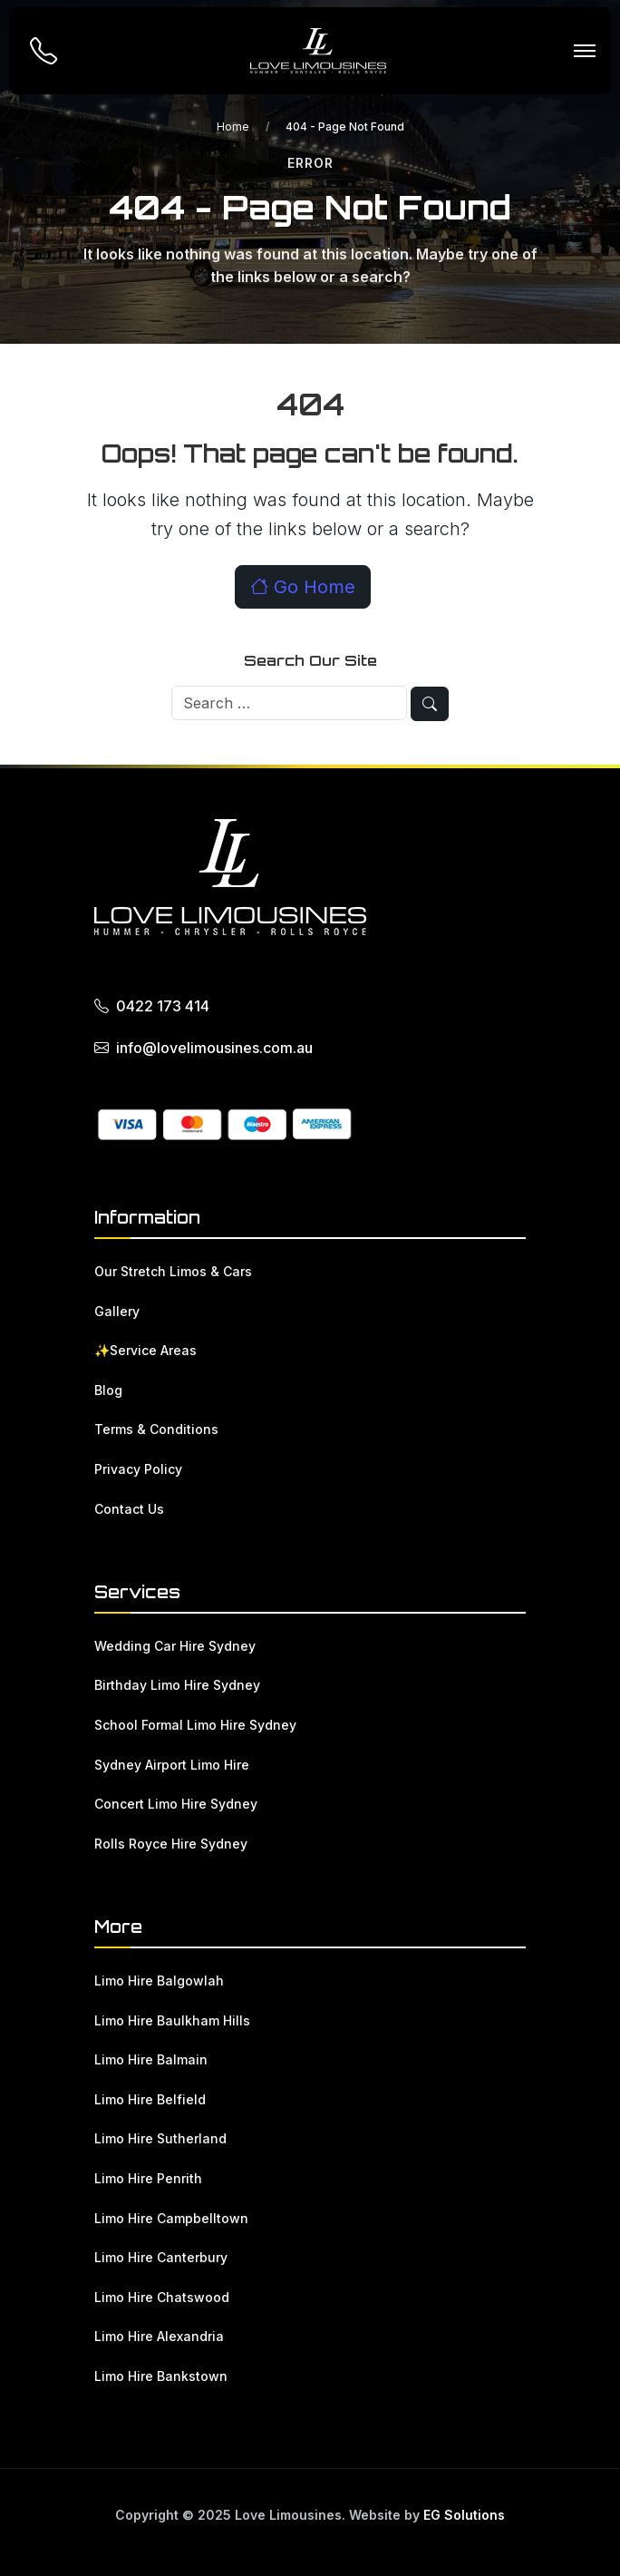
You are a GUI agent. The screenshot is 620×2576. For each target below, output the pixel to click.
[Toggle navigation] (584, 51)
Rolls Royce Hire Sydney (170, 1843)
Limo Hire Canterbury (161, 2257)
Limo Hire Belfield (150, 2099)
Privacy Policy (138, 1469)
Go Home (302, 587)
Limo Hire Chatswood (161, 2297)
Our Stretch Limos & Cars (173, 1271)
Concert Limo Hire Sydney (175, 1803)
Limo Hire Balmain (151, 2059)
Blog (108, 1390)
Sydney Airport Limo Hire (171, 1764)
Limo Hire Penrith (148, 2178)
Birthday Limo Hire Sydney (177, 1685)
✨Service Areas (145, 1350)
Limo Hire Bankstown (161, 2376)
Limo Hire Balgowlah (159, 1980)
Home (233, 126)
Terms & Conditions (156, 1429)
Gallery (117, 1311)
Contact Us (129, 1509)
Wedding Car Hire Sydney (175, 1646)
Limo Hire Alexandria (159, 2336)
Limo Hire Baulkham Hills (172, 2020)
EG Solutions (464, 2514)
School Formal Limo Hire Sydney (195, 1724)
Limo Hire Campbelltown (171, 2218)
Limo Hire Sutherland (160, 2138)
